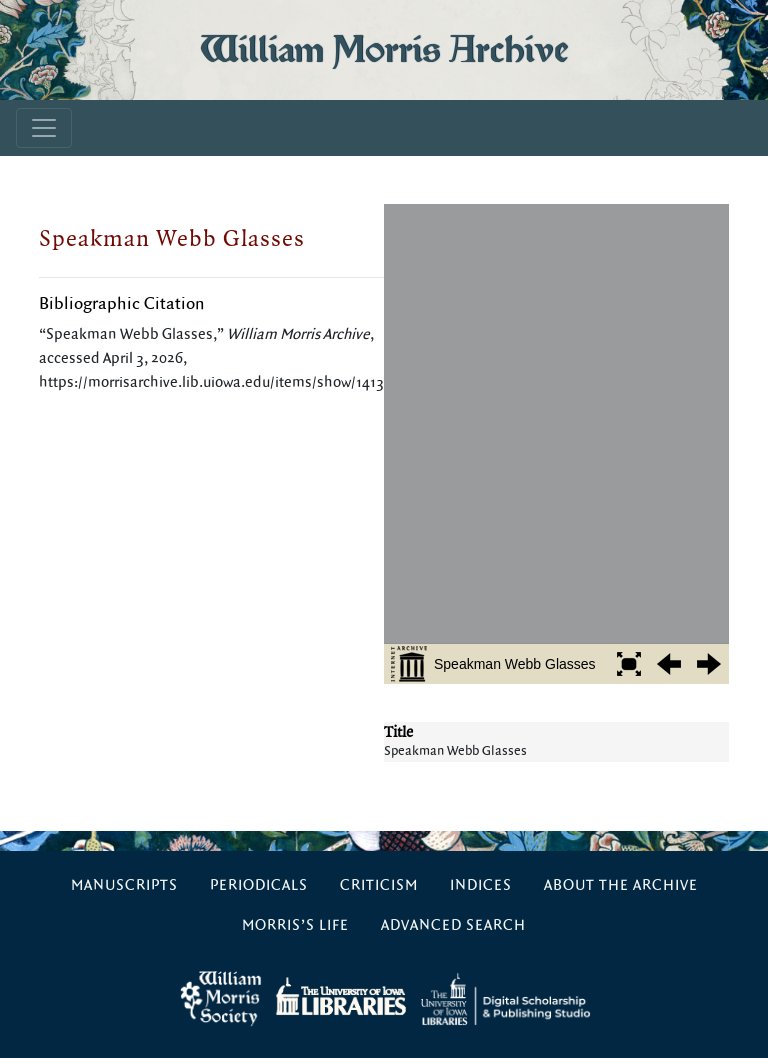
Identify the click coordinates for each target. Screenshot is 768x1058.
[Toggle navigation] (44, 128)
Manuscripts (124, 885)
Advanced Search (453, 925)
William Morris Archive (384, 49)
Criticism (379, 885)
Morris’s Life (295, 925)
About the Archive (621, 885)
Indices (481, 885)
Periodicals (259, 885)
